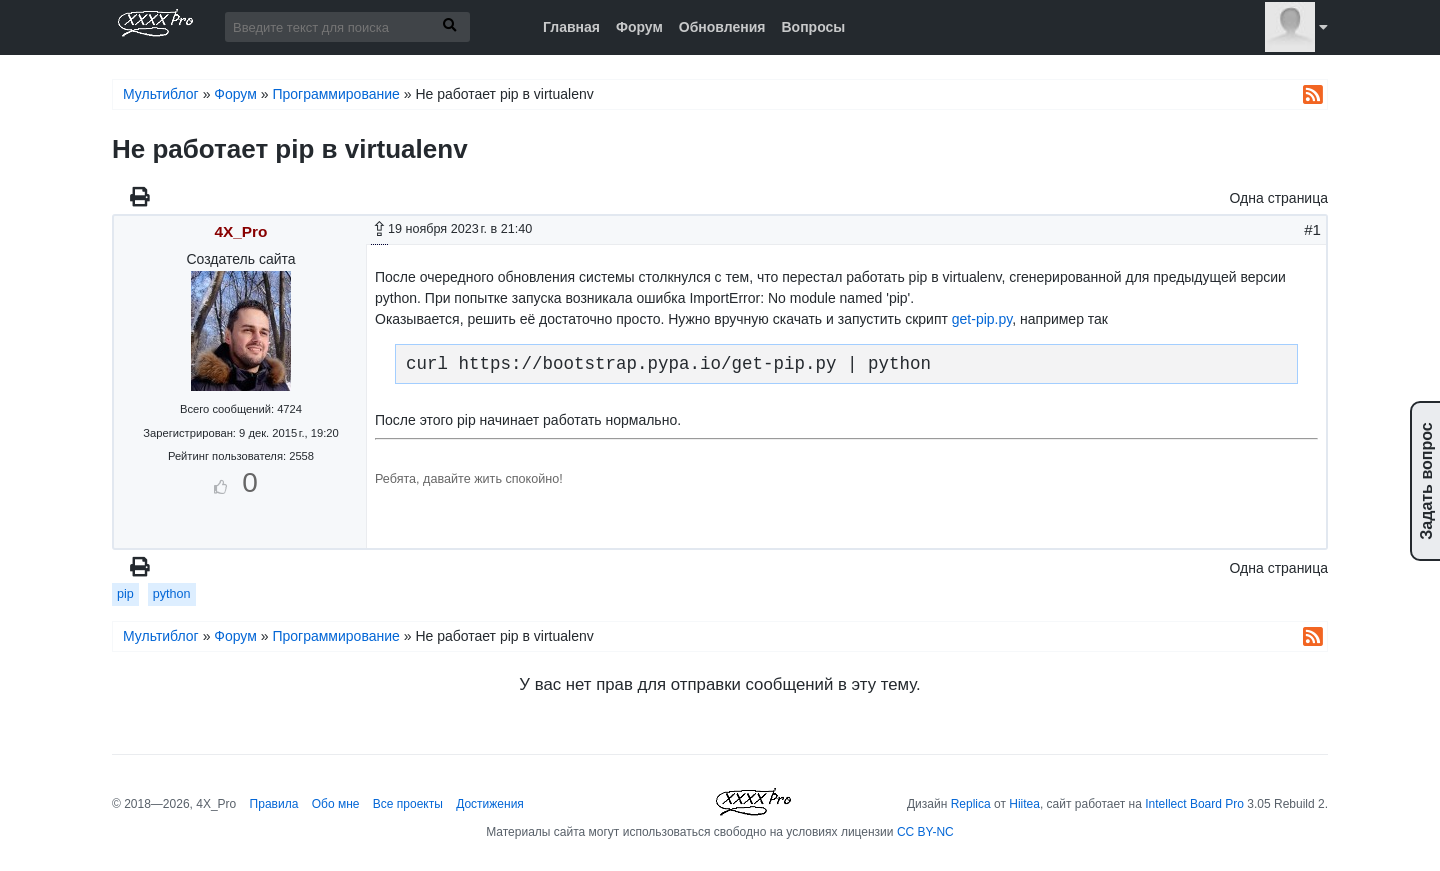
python (172, 594)
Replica (971, 804)
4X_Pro (240, 231)
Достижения (490, 804)
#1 (1312, 229)
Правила (274, 804)
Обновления (722, 27)
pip (125, 594)
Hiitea (1024, 804)
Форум (639, 27)
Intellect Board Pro (1194, 804)
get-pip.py (982, 319)
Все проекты (408, 804)
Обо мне (336, 804)
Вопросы (813, 27)
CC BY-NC (925, 832)
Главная (571, 27)
